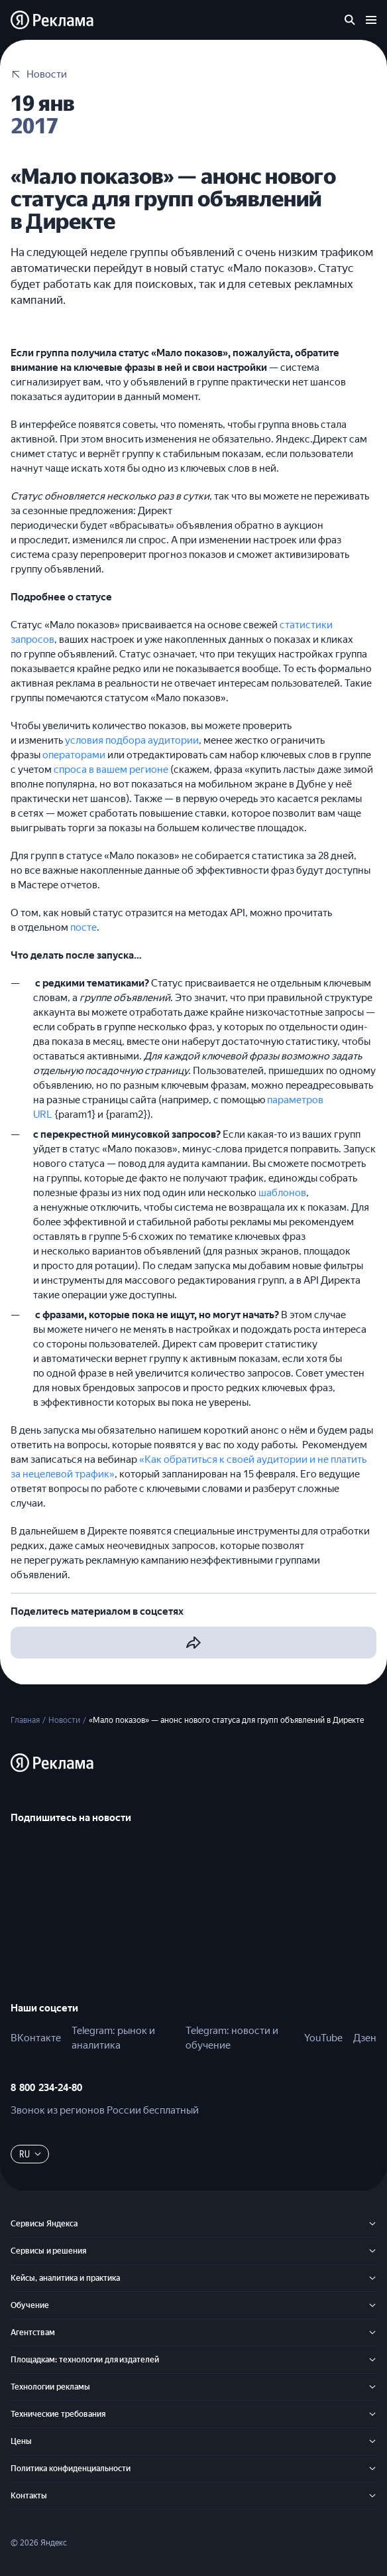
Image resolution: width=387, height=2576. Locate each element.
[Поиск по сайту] (350, 20)
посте (83, 927)
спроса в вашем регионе (111, 770)
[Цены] (372, 2441)
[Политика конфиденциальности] (372, 2469)
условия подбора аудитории (132, 740)
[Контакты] (372, 2496)
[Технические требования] (372, 2414)
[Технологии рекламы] (372, 2387)
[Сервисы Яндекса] (372, 2224)
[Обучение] (372, 2305)
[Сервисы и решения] (372, 2251)
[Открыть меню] (371, 20)
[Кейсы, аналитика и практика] (372, 2278)
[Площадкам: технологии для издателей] (372, 2360)
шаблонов (282, 1193)
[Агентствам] (372, 2333)
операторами (73, 755)
